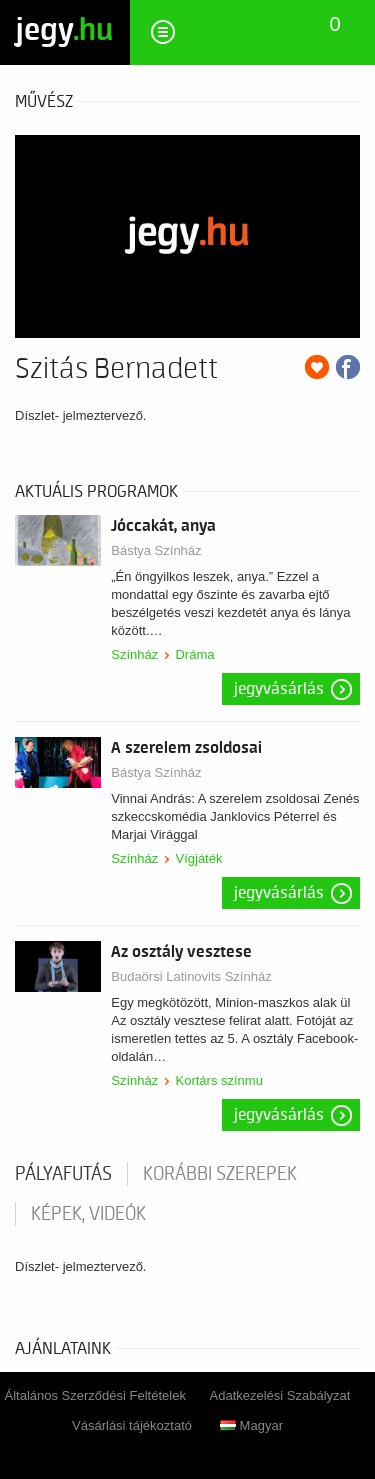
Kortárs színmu (218, 1080)
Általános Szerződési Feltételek (95, 1395)
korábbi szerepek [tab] (220, 1174)
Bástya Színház (156, 550)
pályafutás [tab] (63, 1174)
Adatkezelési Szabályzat (280, 1395)
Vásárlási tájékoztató (132, 1425)
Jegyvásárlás (279, 689)
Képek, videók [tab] (88, 1214)
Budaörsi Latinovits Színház (191, 976)
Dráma (194, 654)
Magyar (251, 1425)
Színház (134, 654)
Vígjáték (198, 858)
